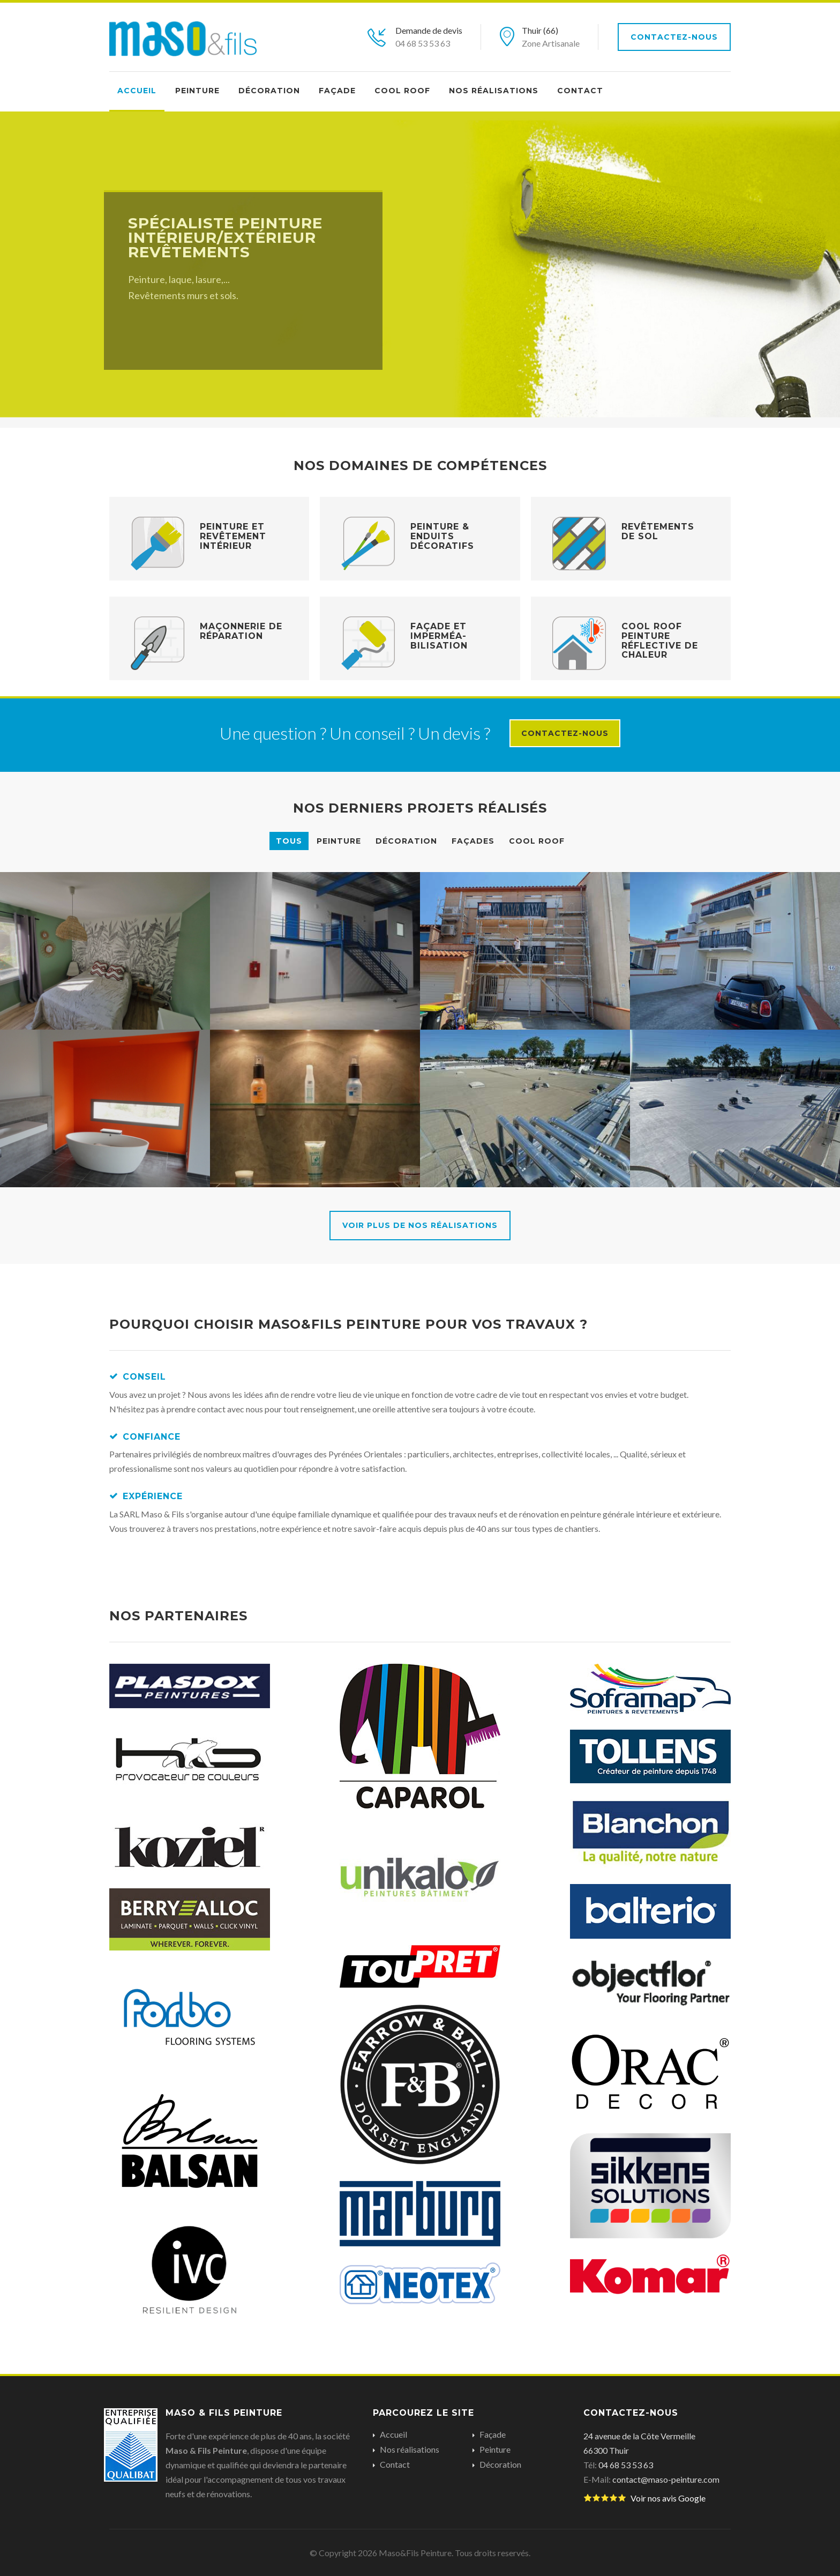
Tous (289, 841)
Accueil (136, 90)
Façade (337, 90)
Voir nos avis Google (644, 2498)
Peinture (197, 90)
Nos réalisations (493, 90)
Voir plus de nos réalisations (420, 1225)
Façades (473, 841)
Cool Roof (402, 90)
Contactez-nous (674, 37)
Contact (580, 90)
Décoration (269, 90)
